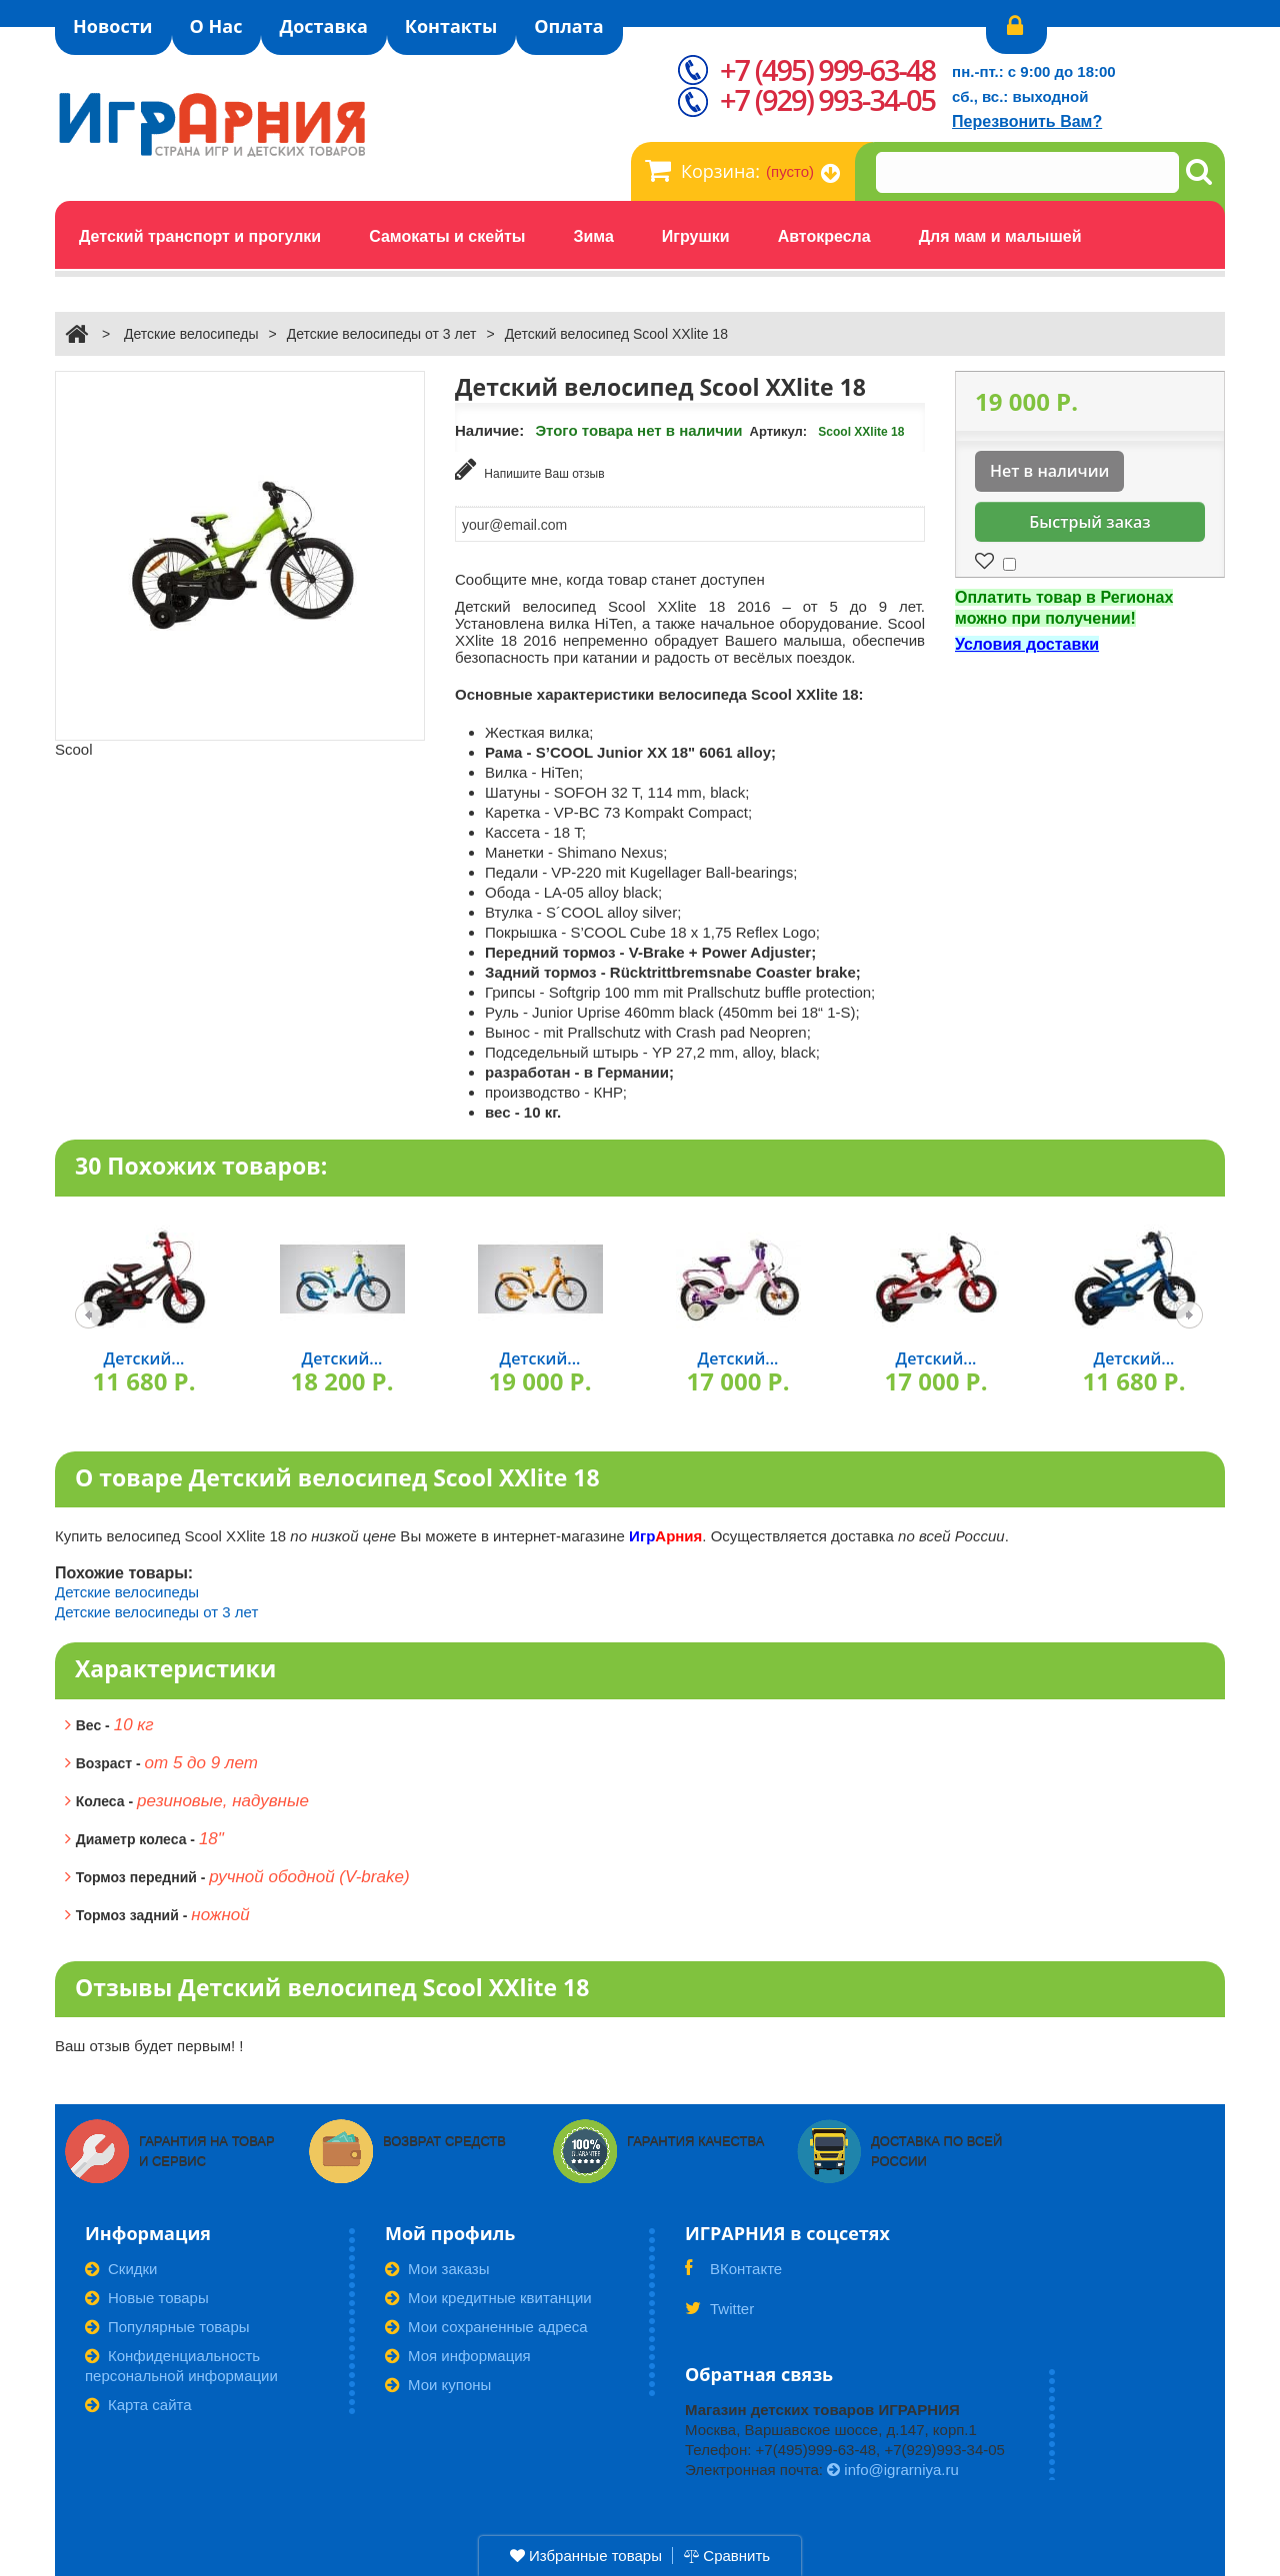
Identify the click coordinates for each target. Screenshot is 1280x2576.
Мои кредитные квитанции (488, 2294)
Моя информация (458, 2352)
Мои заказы (437, 2265)
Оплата (568, 26)
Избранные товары (586, 2555)
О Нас (216, 26)
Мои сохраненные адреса (486, 2323)
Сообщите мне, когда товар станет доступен (610, 576)
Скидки (121, 2265)
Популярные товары (167, 2323)
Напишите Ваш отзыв (530, 469)
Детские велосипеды (191, 334)
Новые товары (147, 2294)
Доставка (323, 26)
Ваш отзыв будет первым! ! (149, 2042)
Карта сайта (138, 2401)
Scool (74, 749)
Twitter (719, 2312)
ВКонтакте (733, 2272)
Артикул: (779, 431)
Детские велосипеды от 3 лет (382, 334)
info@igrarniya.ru (893, 2466)
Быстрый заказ (1089, 522)
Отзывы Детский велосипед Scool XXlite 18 (332, 1984)
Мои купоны (438, 2381)
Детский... (144, 1355)
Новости (113, 26)
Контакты (451, 26)
